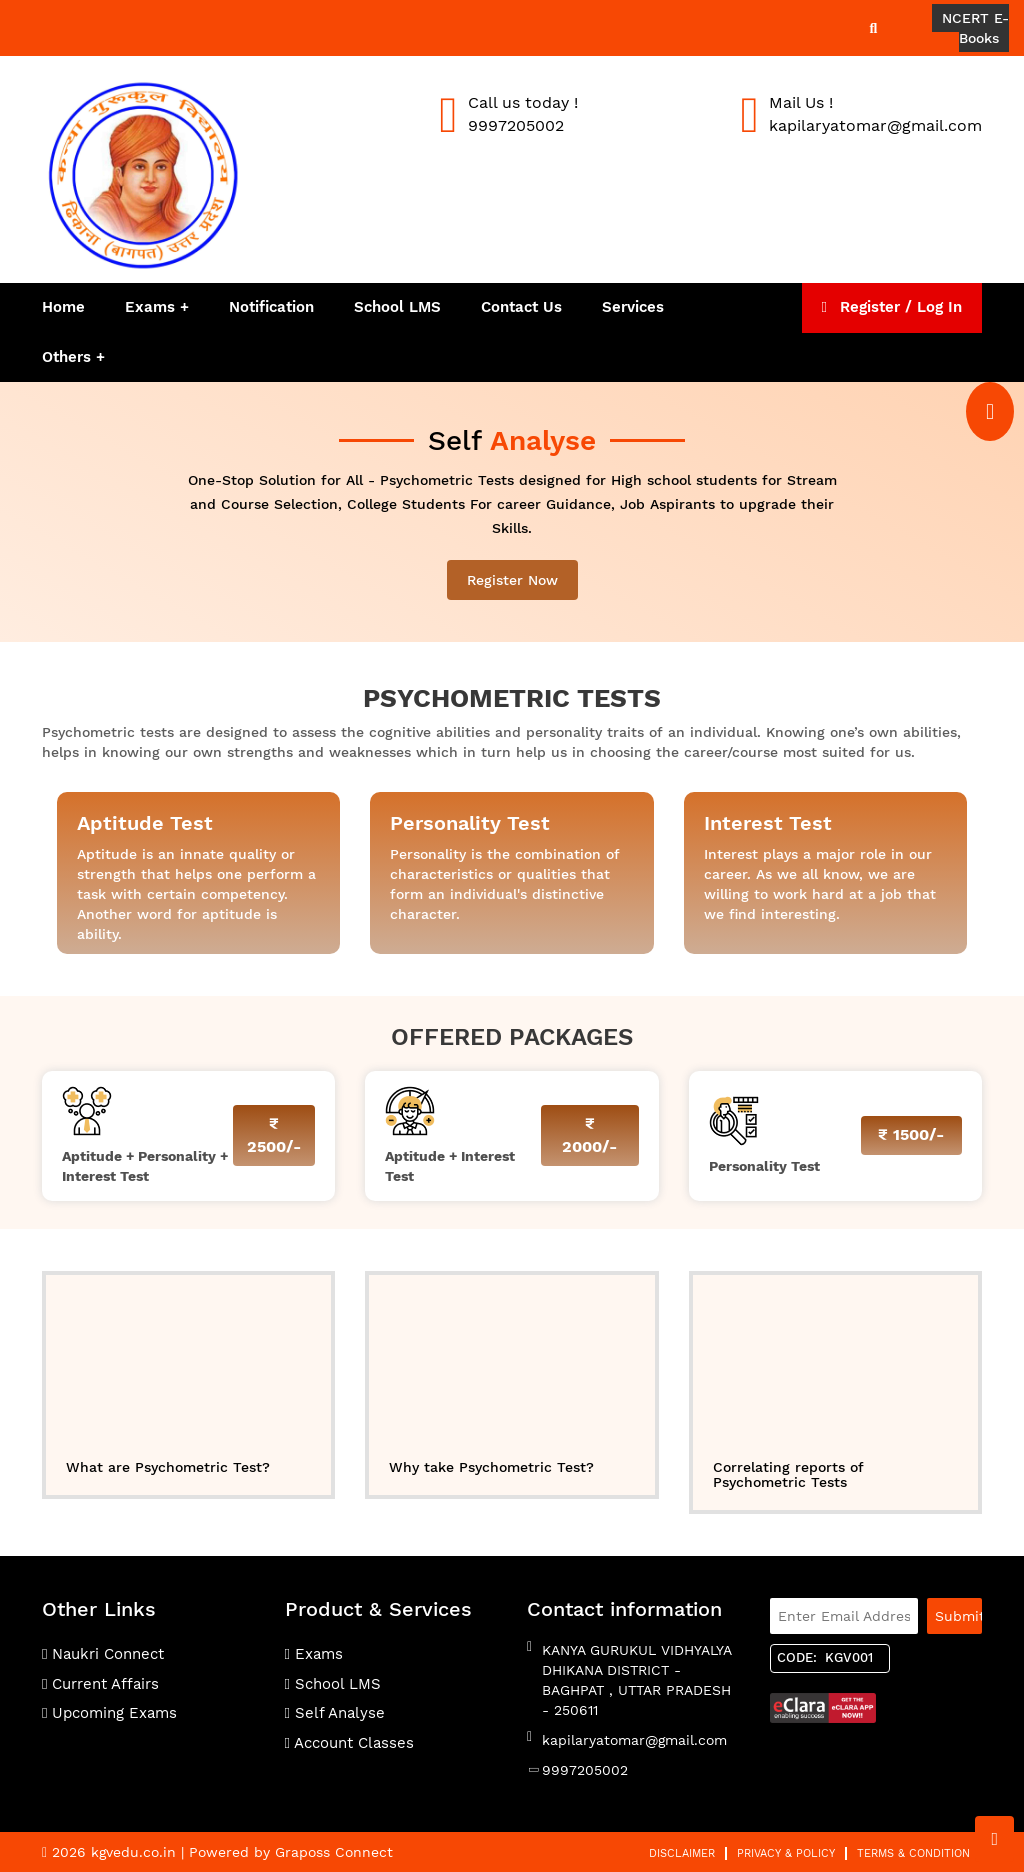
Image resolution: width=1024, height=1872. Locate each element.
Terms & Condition (913, 1853)
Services (633, 307)
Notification (271, 307)
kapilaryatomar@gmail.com (634, 1740)
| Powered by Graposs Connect (287, 1852)
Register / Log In (892, 307)
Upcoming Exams (109, 1713)
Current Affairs (100, 1684)
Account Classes (349, 1743)
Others (69, 357)
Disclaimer (682, 1853)
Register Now (512, 580)
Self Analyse (335, 1713)
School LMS (397, 307)
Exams (150, 307)
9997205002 (585, 1770)
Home (63, 307)
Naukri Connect (103, 1654)
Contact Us (521, 307)
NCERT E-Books (975, 28)
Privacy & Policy (786, 1853)
